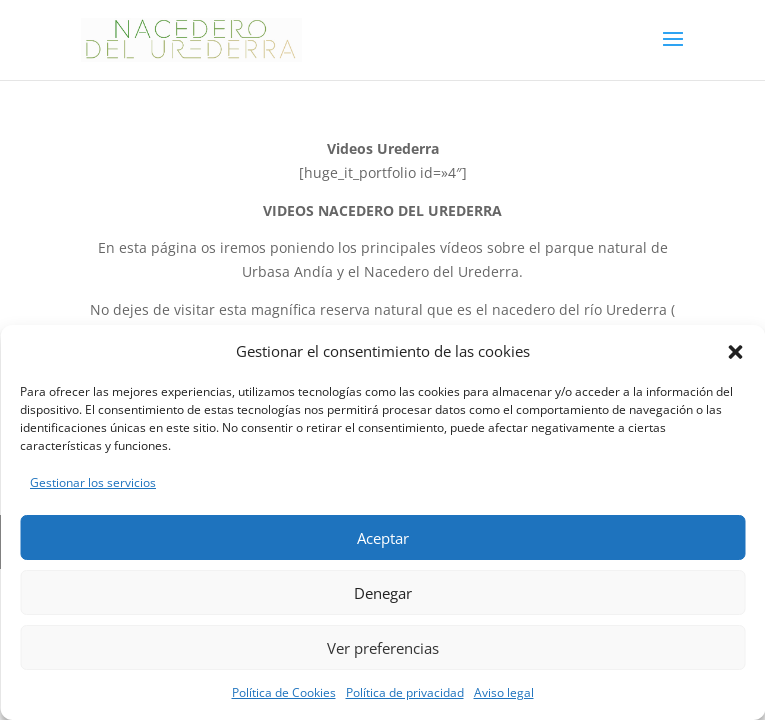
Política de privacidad (405, 692)
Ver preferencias (383, 648)
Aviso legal (504, 692)
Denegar (383, 593)
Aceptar (383, 538)
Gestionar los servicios (93, 482)
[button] (735, 352)
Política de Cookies (284, 692)
